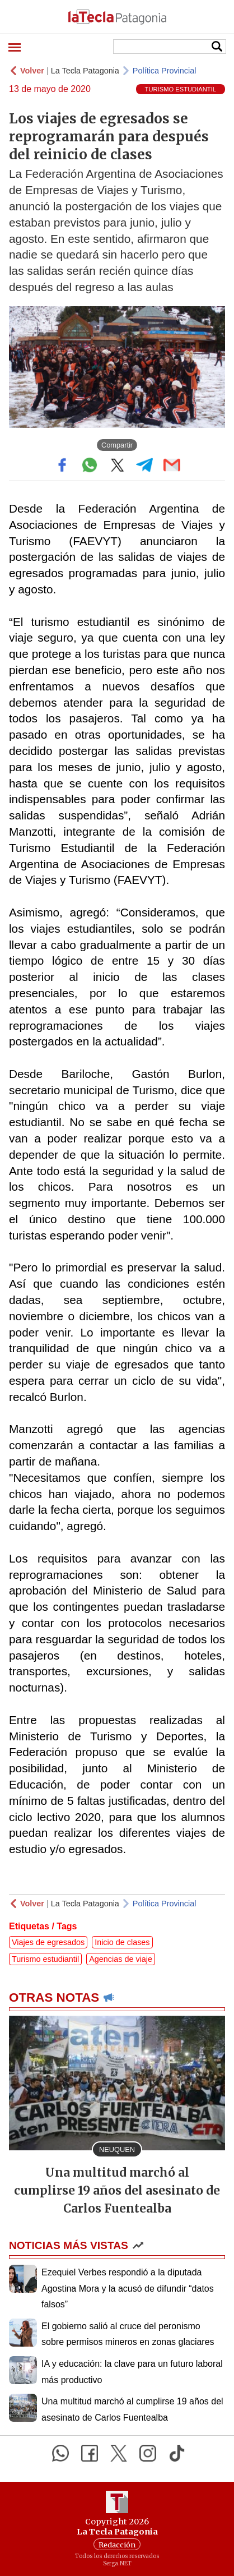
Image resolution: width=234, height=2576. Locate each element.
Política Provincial (164, 70)
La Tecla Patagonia (85, 70)
